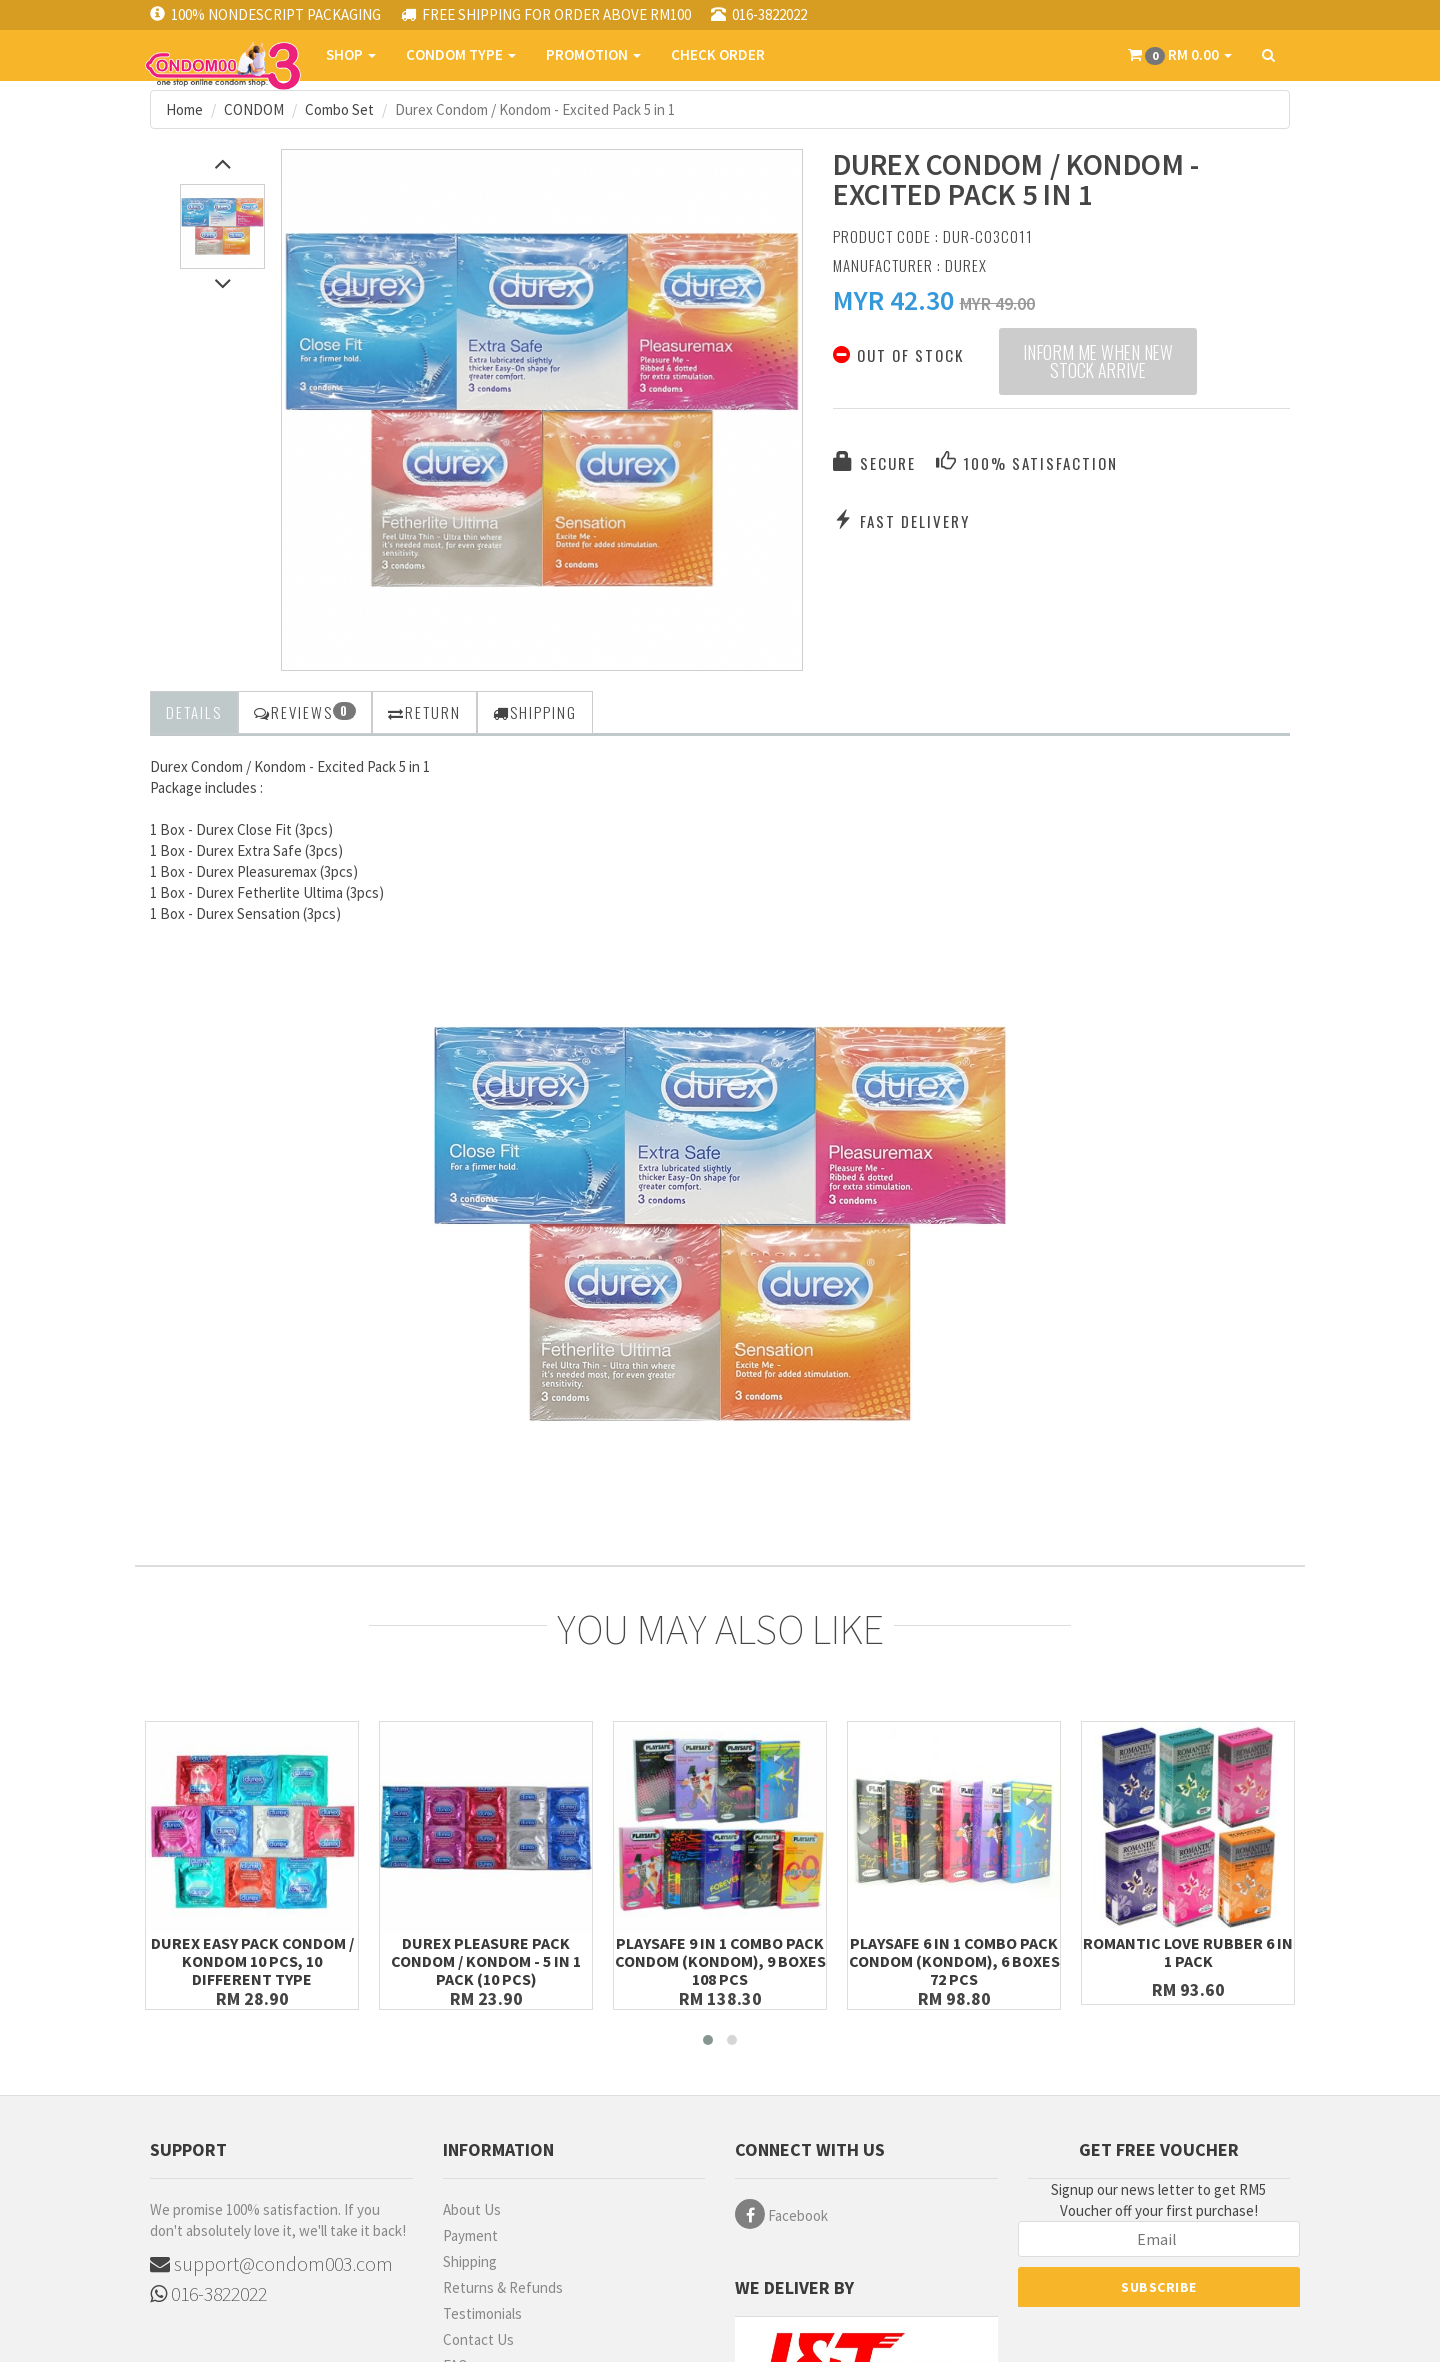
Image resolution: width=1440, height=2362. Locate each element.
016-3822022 (208, 2293)
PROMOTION (593, 54)
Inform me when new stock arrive (1098, 362)
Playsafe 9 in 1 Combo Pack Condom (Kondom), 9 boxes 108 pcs (720, 1961)
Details (194, 712)
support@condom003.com (271, 2263)
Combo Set (339, 109)
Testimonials (482, 2313)
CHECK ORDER (718, 54)
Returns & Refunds (503, 2287)
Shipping (470, 2261)
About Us (472, 2209)
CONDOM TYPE (461, 54)
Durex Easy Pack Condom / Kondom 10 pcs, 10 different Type (252, 1961)
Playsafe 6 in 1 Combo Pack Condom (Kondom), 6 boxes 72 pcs (954, 1961)
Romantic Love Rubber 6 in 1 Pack (1188, 1952)
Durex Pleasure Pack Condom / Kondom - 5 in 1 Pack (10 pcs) (486, 1961)
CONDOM (254, 109)
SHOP (351, 54)
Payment (470, 2235)
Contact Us (478, 2339)
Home (184, 109)
